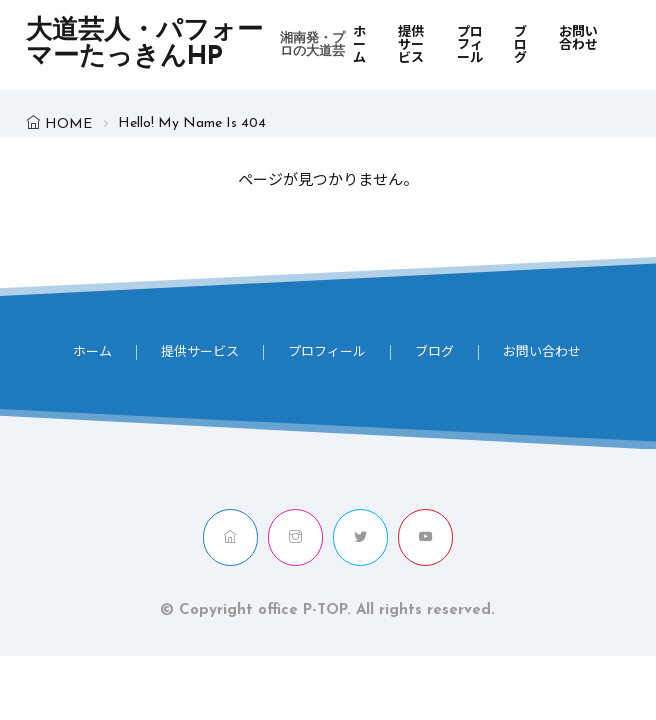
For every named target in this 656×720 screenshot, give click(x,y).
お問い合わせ (578, 39)
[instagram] (295, 537)
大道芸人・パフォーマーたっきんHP (189, 45)
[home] (230, 537)
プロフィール (470, 45)
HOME (68, 124)
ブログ (520, 45)
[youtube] (425, 537)
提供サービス (411, 45)
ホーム (359, 45)
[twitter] (360, 537)
